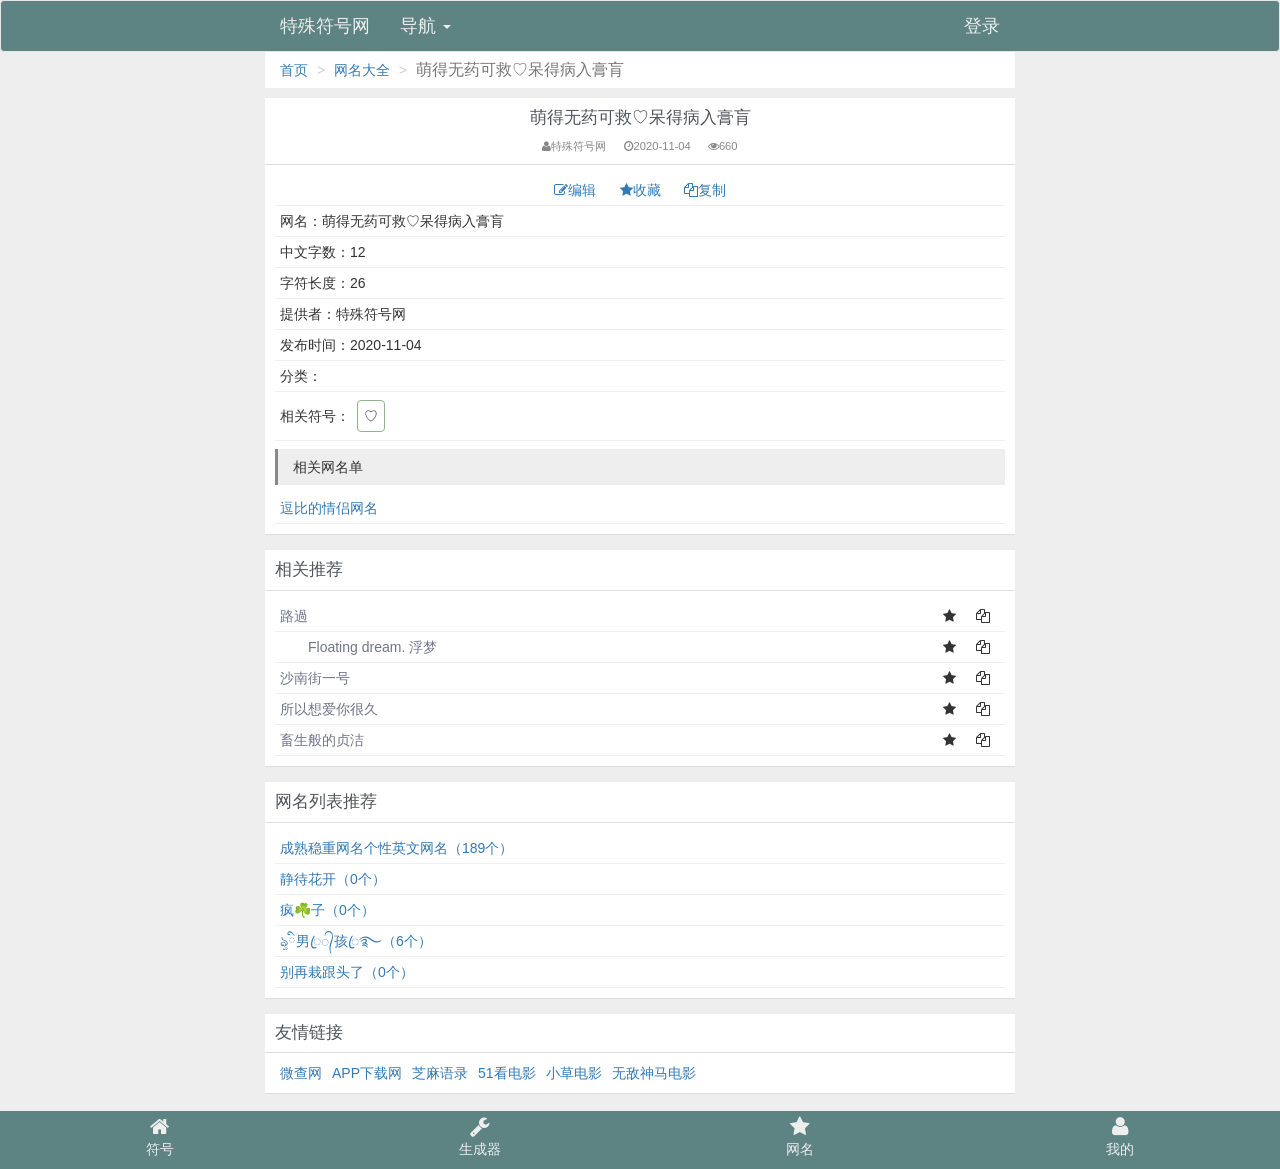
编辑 (577, 190)
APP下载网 (367, 1073)
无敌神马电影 (654, 1073)
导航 (425, 26)
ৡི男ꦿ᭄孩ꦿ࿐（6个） (356, 941)
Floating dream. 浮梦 (358, 647)
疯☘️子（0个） (327, 910)
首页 (294, 70)
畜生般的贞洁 (322, 740)
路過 (294, 616)
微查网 (301, 1073)
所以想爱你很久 (329, 709)
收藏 (642, 190)
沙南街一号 (315, 678)
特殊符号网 (325, 26)
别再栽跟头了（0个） (347, 972)
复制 (705, 190)
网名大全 (362, 70)
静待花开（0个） (333, 879)
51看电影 (507, 1073)
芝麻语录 (440, 1073)
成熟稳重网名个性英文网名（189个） (396, 848)
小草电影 (574, 1073)
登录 (982, 26)
